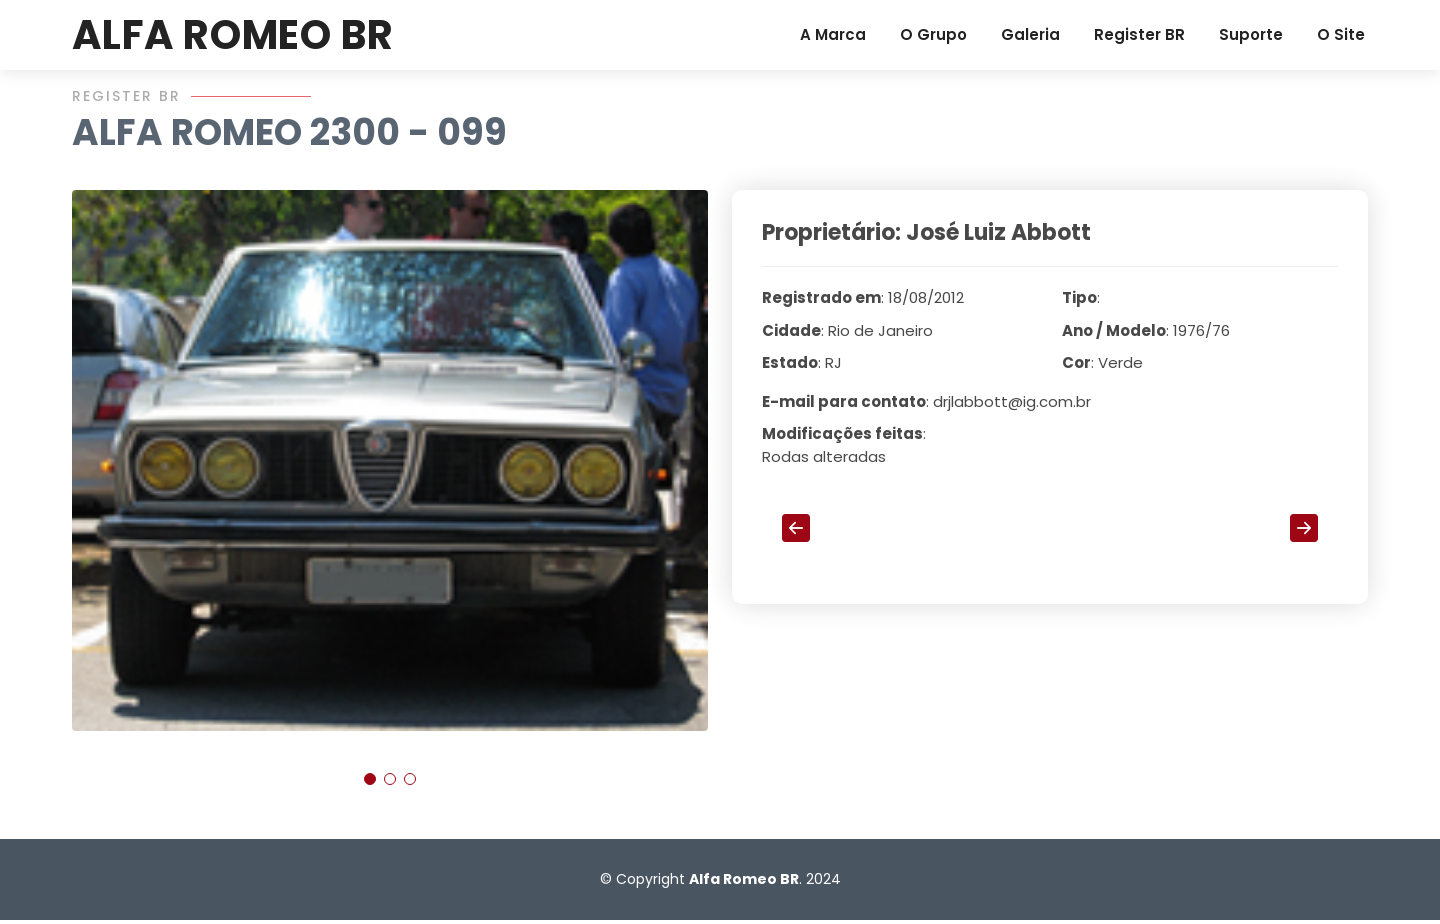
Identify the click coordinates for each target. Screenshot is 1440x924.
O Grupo (933, 34)
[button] (370, 786)
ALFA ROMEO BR (232, 35)
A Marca (833, 34)
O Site (1341, 34)
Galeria (1030, 34)
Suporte (1251, 34)
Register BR (1139, 34)
